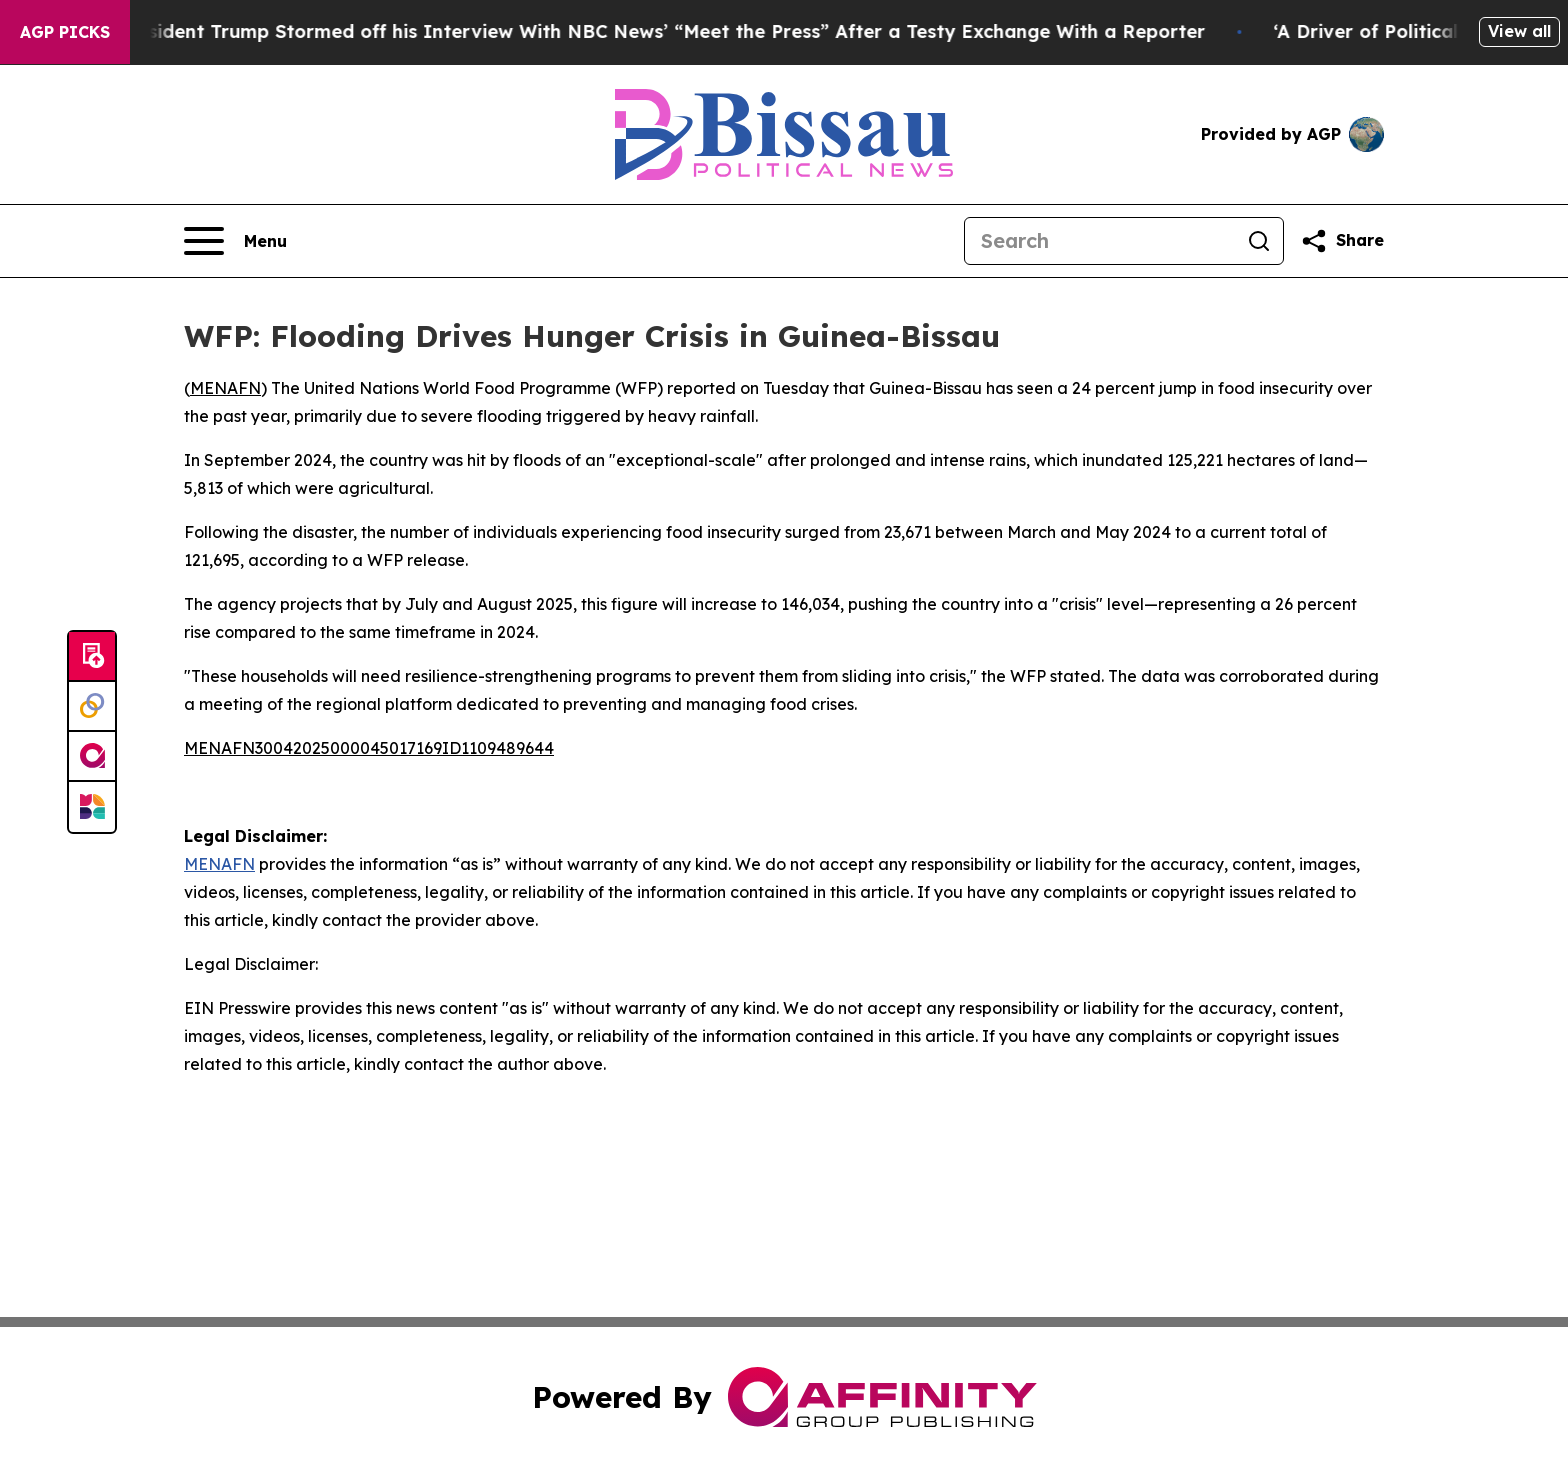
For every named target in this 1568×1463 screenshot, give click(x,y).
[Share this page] (1342, 241)
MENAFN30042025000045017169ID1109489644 (369, 748)
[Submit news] (92, 657)
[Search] (1100, 241)
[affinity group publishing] (92, 757)
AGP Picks (65, 32)
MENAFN (225, 388)
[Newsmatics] (92, 807)
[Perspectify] (92, 707)
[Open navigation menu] (235, 241)
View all (1519, 31)
